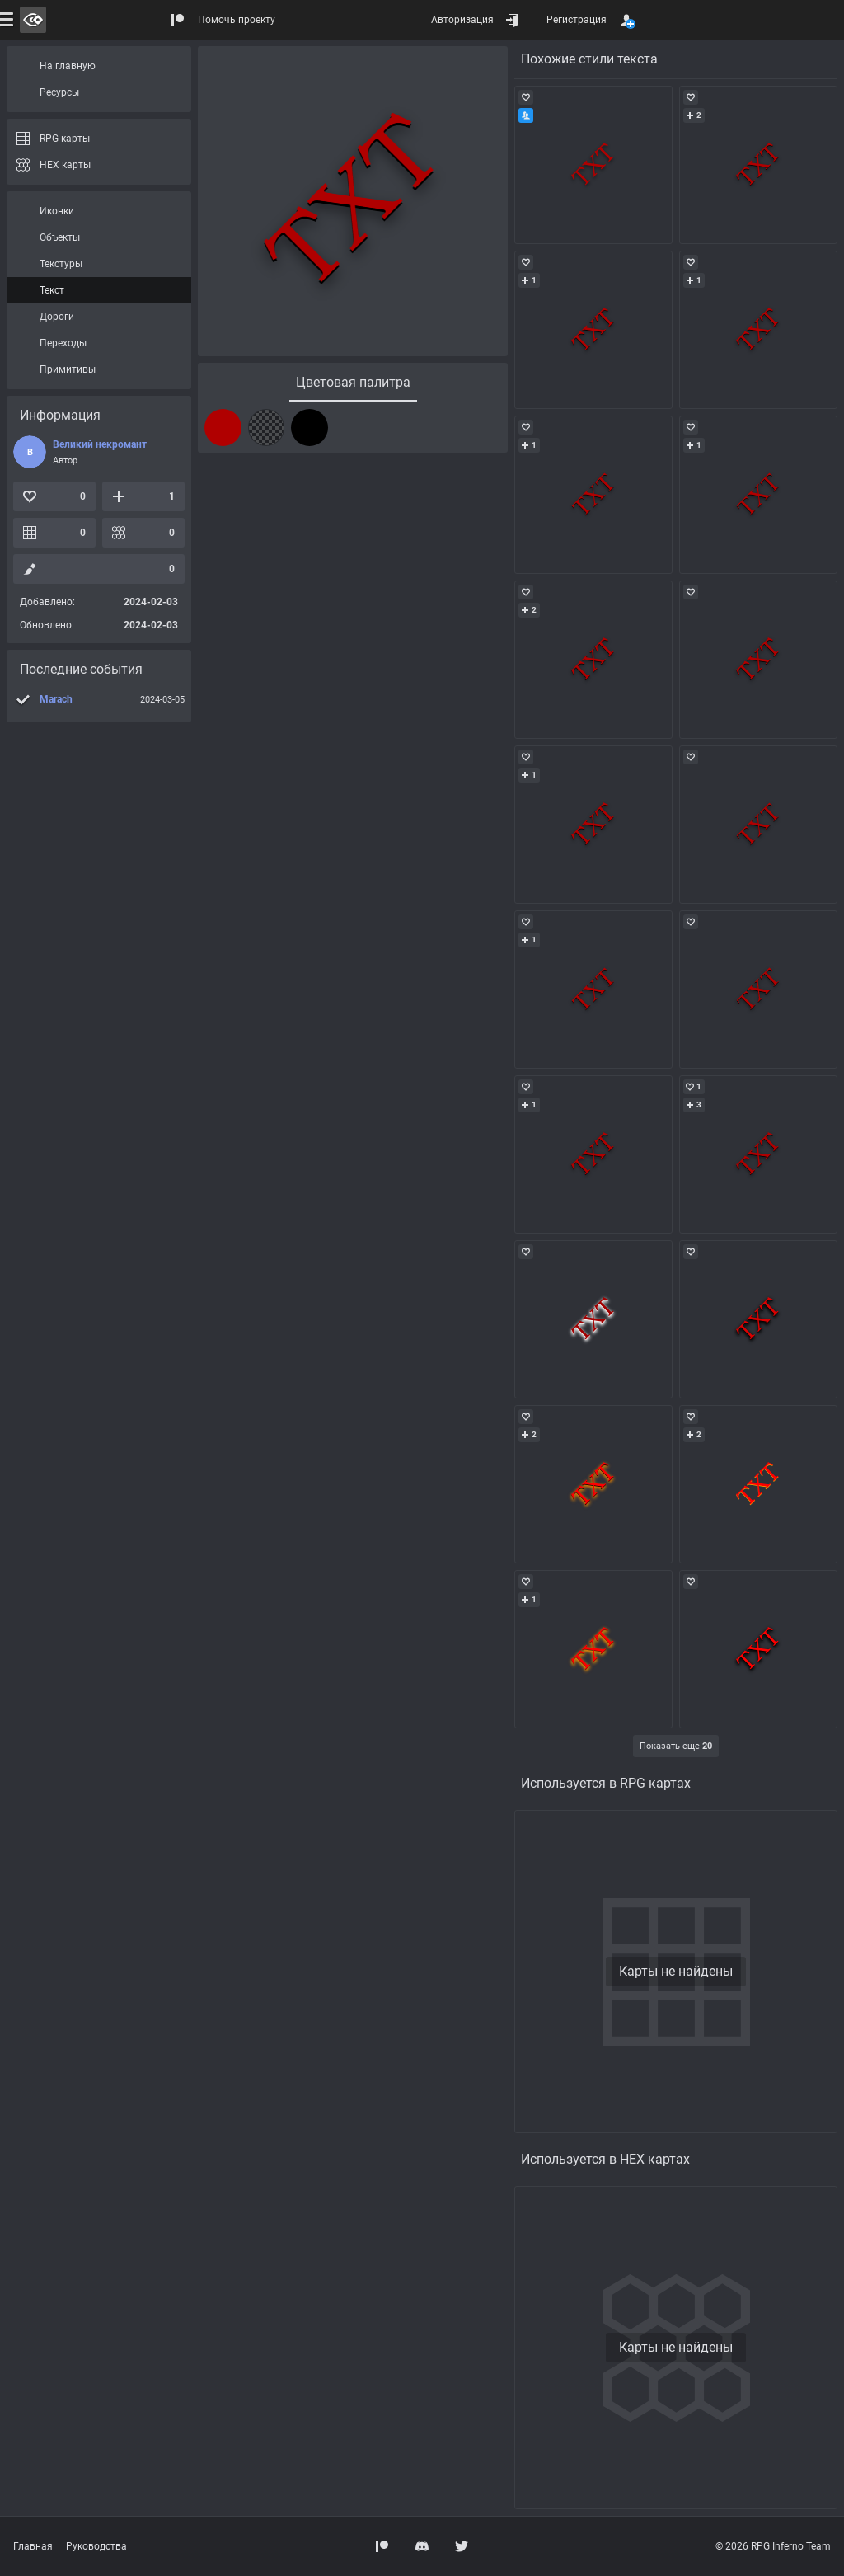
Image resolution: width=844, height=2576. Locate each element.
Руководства (96, 2546)
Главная (33, 2546)
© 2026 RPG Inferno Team (773, 2546)
